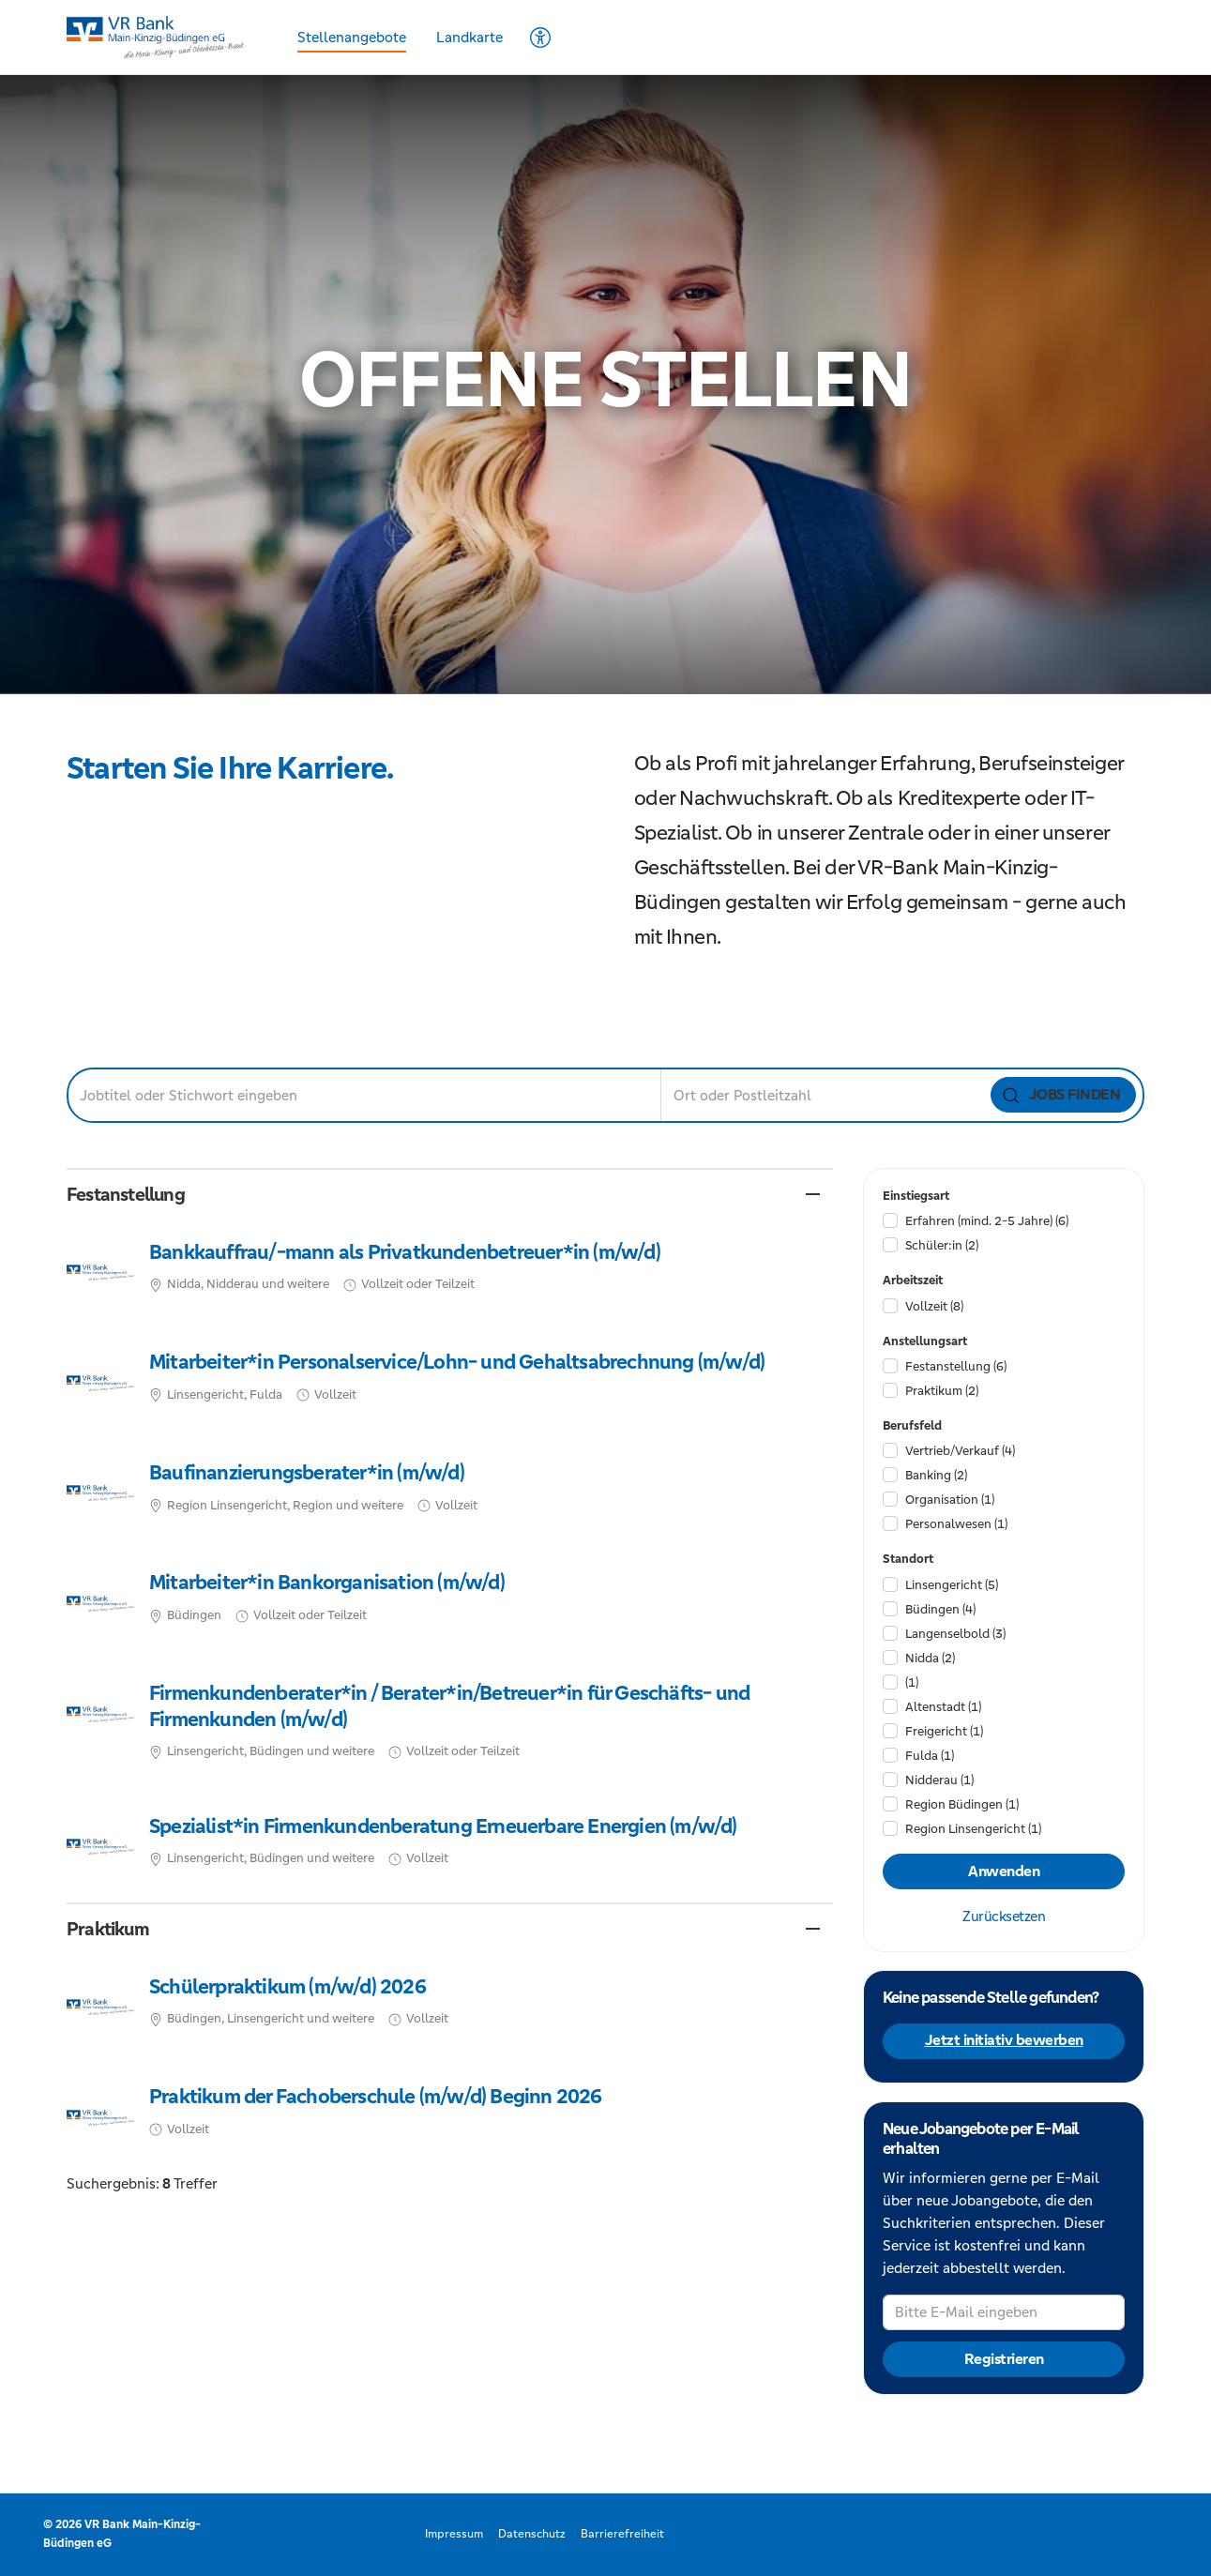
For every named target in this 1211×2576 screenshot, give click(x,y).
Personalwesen (956, 1524)
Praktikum (941, 1391)
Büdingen (940, 1609)
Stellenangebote (351, 37)
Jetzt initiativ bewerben (1003, 2040)
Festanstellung (956, 1366)
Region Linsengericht (973, 1829)
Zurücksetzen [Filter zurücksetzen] (1003, 1916)
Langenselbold (955, 1634)
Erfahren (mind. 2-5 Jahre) (986, 1221)
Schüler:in (941, 1245)
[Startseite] (160, 37)
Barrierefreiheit (622, 2533)
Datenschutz (532, 2533)
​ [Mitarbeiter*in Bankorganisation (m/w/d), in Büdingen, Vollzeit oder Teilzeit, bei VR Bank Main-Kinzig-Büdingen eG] (450, 1604)
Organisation (949, 1500)
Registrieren (1003, 2359)
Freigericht (944, 1731)
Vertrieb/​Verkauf (960, 1451)
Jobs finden (1061, 1094)
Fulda (929, 1756)
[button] (450, 1194)
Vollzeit (934, 1306)
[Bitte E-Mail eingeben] (1004, 2312)
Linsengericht (951, 1585)
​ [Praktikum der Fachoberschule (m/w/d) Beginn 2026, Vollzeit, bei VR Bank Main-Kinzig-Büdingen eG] (450, 2117)
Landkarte (469, 37)
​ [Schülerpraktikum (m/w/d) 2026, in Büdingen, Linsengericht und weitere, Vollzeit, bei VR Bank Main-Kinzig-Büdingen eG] (450, 2007)
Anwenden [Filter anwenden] (1003, 1871)
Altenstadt (943, 1707)
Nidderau (939, 1780)
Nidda (930, 1658)
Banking (936, 1475)
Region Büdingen (962, 1804)
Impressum (454, 2533)
